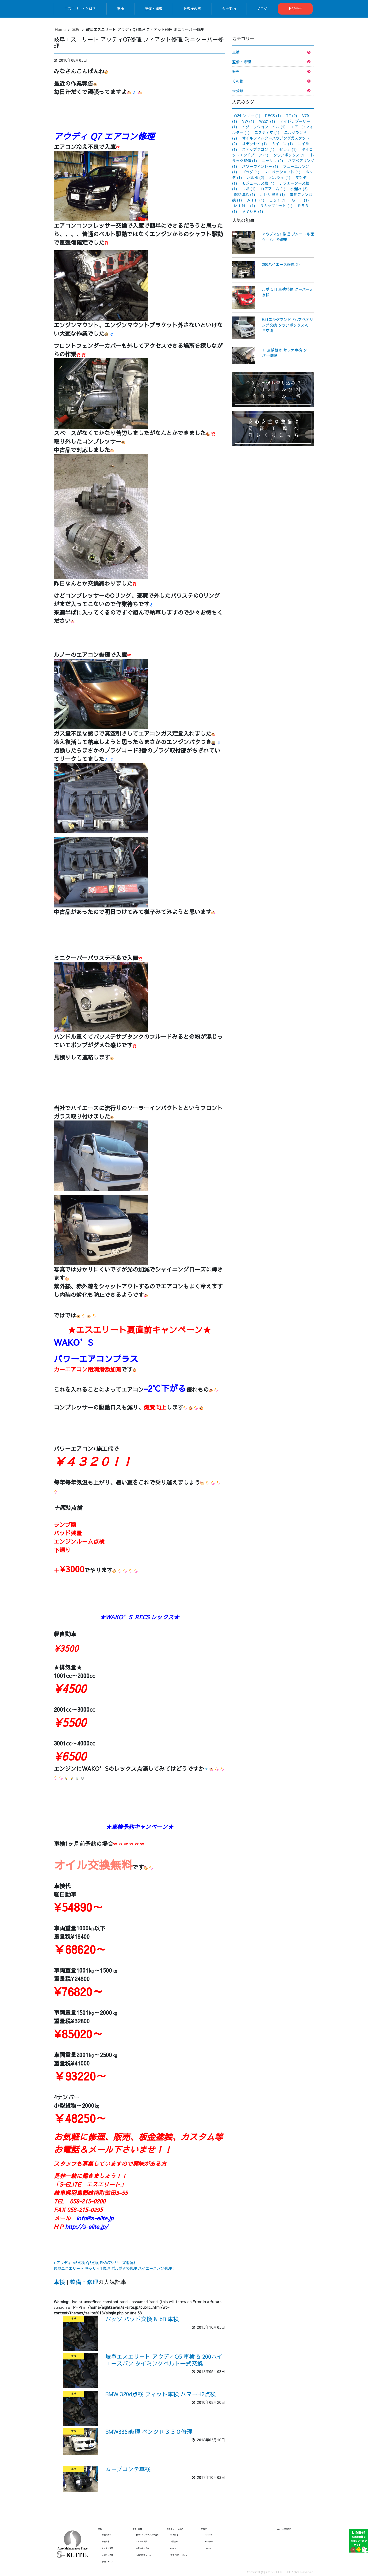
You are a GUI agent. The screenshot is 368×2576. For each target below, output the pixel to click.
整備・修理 (153, 8)
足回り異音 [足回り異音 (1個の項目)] (272, 194)
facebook (208, 2534)
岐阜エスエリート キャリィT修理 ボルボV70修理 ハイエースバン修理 (114, 2268)
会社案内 (229, 8)
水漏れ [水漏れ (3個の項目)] (299, 188)
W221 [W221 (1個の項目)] (267, 121)
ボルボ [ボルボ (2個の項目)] (255, 177)
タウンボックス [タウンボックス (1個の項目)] (289, 154)
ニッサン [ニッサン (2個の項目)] (272, 160)
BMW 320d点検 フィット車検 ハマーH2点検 (160, 2394)
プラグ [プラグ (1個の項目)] (250, 171)
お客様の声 (192, 8)
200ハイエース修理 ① (280, 264)
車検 (120, 8)
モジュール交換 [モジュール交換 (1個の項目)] (258, 183)
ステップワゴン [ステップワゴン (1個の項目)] (258, 149)
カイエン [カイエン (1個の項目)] (282, 143)
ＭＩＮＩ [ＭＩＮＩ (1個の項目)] (244, 205)
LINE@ (173, 2548)
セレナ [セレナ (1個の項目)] (288, 149)
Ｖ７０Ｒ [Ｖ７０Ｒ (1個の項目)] (252, 211)
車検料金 (105, 2541)
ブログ (262, 8)
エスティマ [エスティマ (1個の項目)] (266, 132)
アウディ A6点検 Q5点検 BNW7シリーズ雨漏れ (95, 2262)
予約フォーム (107, 2561)
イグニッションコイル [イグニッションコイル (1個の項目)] (264, 126)
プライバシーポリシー (179, 2555)
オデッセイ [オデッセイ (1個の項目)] (254, 143)
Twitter (208, 2548)
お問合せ (295, 8)
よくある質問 (107, 2548)
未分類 (237, 90)
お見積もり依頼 (142, 2548)
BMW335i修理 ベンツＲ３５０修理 (148, 2431)
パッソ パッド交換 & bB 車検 (142, 2319)
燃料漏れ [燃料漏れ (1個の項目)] (244, 194)
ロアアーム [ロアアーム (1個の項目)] (273, 188)
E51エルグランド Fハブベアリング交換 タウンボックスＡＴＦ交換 (287, 325)
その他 (237, 81)
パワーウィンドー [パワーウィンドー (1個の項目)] (260, 166)
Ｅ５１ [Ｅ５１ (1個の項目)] (278, 199)
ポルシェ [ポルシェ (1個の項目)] (279, 177)
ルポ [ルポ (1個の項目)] (249, 188)
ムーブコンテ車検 (127, 2469)
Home (60, 29)
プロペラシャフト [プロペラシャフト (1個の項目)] (282, 171)
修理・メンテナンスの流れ (147, 2534)
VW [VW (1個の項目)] (248, 121)
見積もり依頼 (107, 2555)
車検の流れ (106, 2534)
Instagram (209, 2541)
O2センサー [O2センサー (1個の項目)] (247, 115)
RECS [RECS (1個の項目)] (273, 115)
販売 (236, 71)
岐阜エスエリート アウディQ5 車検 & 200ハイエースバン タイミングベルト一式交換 (163, 2359)
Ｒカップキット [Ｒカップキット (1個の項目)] (276, 205)
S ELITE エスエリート (286, 2529)
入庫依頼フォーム (143, 2555)
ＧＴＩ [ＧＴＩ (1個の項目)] (300, 199)
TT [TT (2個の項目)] (291, 115)
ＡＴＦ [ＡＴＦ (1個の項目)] (255, 199)
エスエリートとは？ (80, 8)
